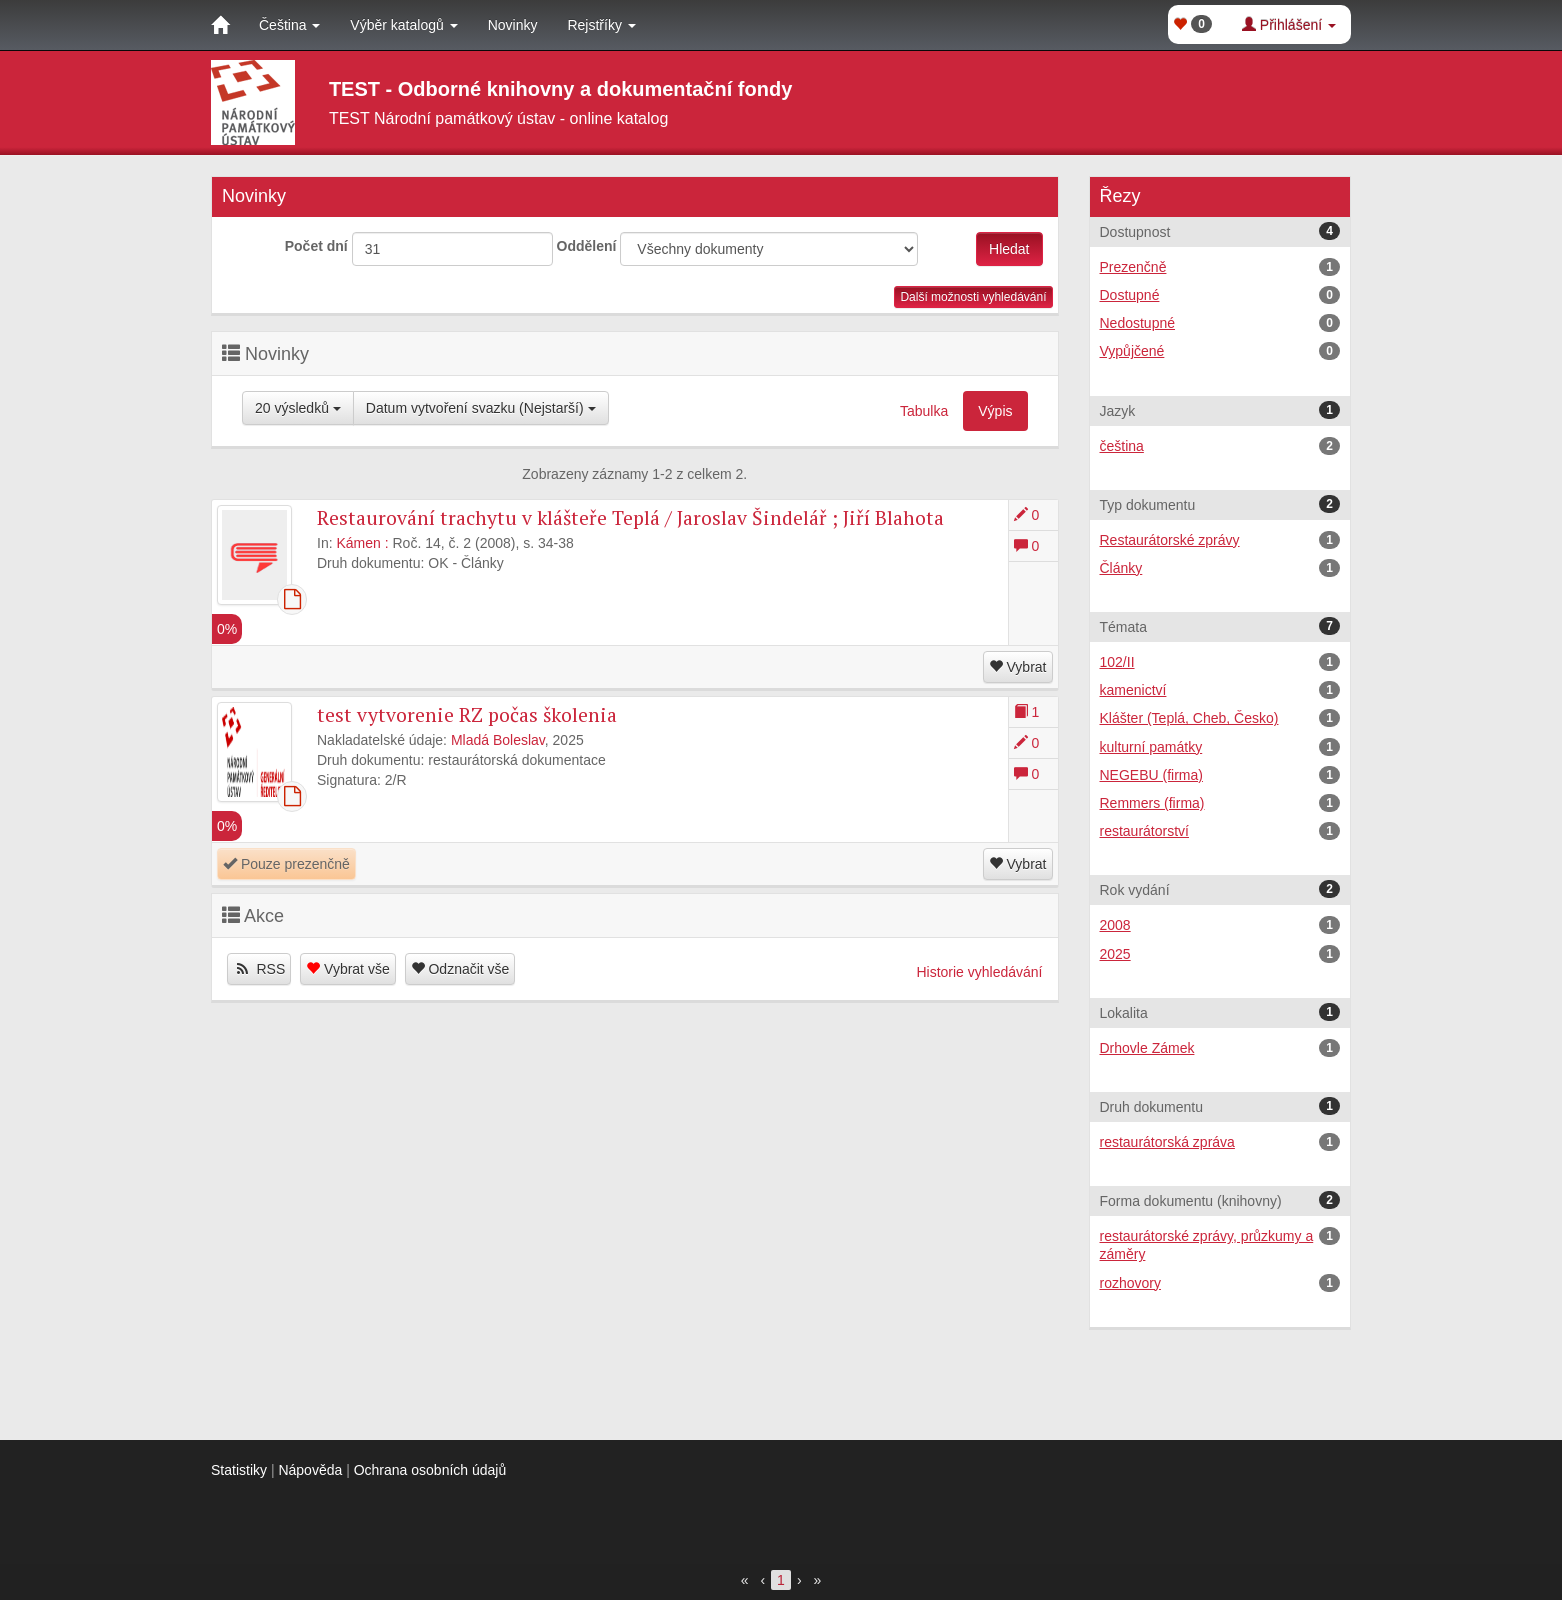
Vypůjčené (1220, 351)
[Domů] (220, 25)
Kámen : (362, 543)
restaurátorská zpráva (1220, 1142)
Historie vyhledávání (979, 972)
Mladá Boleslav (498, 740)
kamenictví (1220, 690)
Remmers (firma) (1220, 803)
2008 (1220, 925)
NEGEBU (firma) (1220, 775)
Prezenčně (1220, 267)
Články (1220, 568)
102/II (1220, 662)
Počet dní (316, 246)
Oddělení (587, 246)
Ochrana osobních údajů (430, 1470)
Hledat (1009, 249)
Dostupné (1220, 295)
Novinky (513, 25)
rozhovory (1220, 1283)
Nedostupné (1220, 323)
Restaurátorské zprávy (1220, 540)
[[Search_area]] (769, 249)
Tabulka (924, 411)
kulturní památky (1220, 747)
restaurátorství (1220, 831)
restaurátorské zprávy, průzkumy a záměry (1220, 1244)
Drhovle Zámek (1220, 1048)
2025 (1220, 954)
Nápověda (310, 1470)
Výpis (995, 411)
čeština (1220, 446)
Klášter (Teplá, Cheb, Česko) (1220, 718)
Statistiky (239, 1470)
